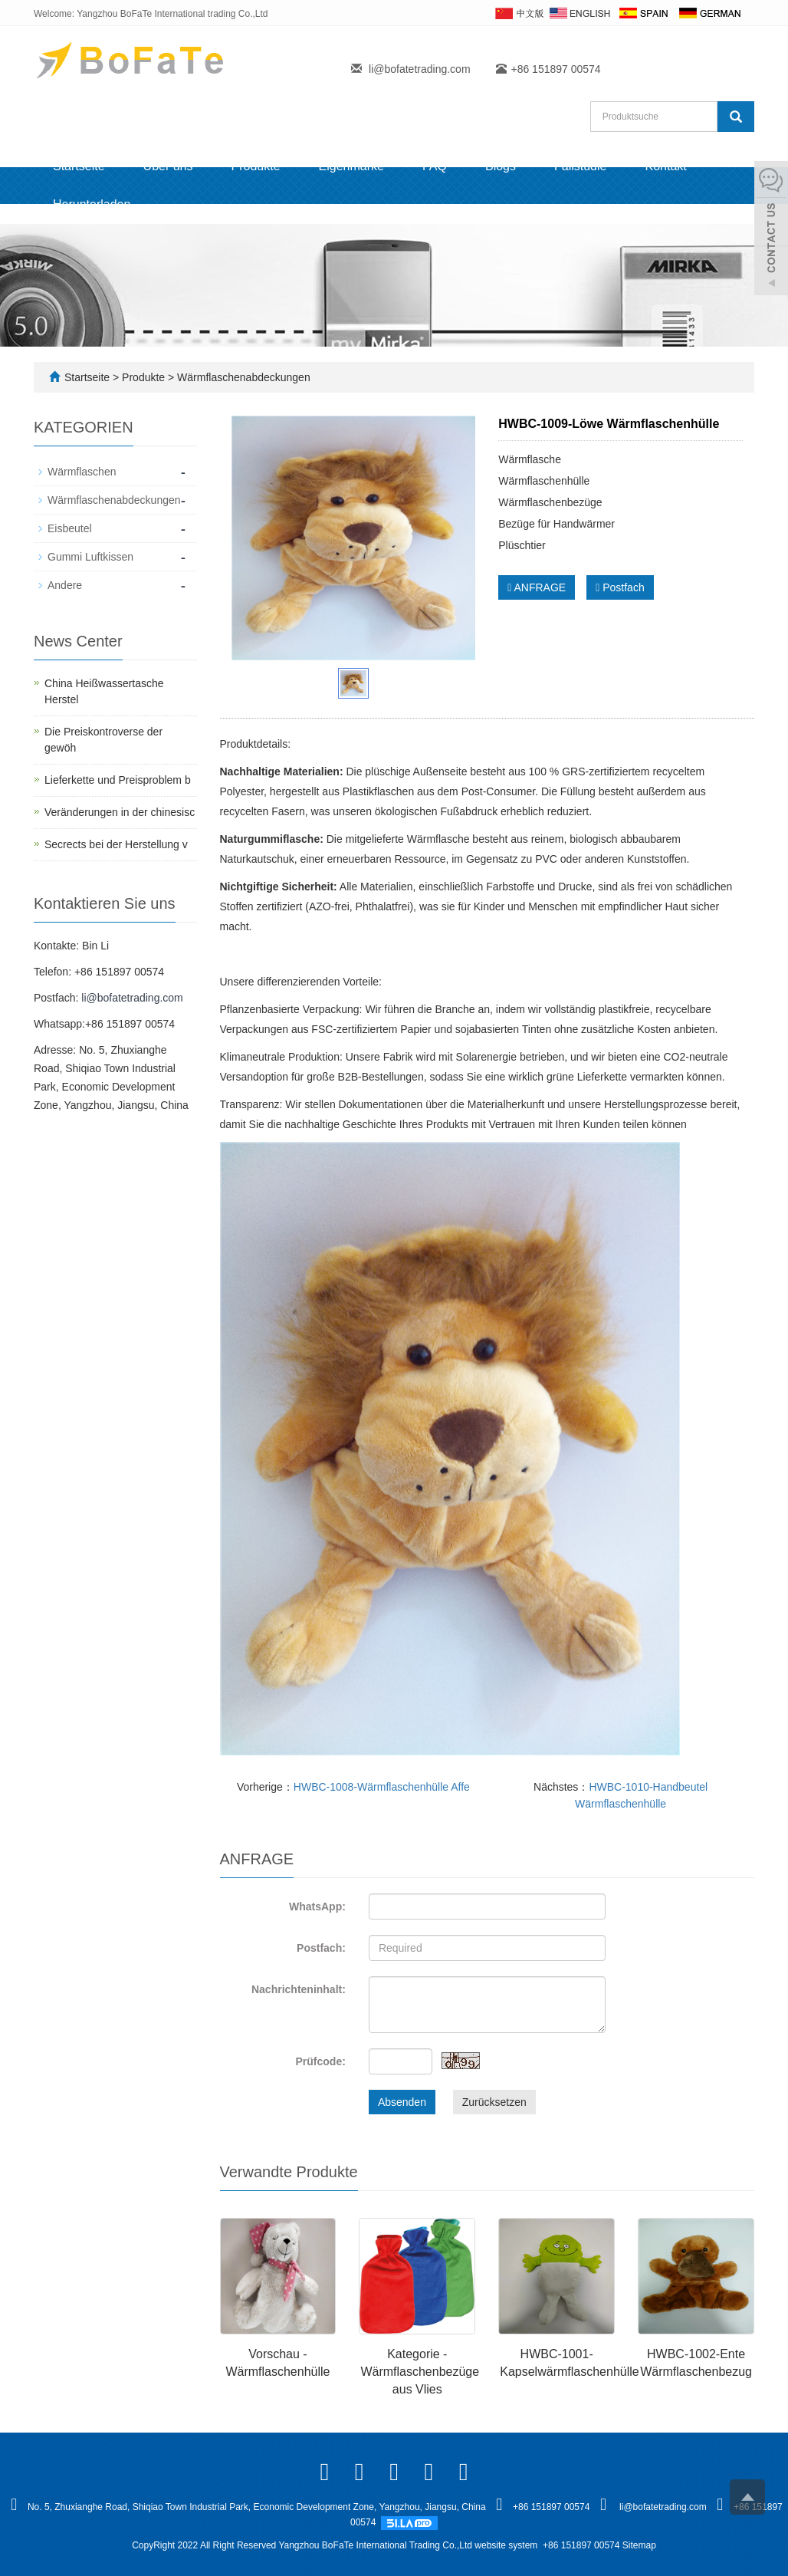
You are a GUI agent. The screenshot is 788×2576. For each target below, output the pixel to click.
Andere (65, 585)
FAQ (434, 166)
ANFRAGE (536, 587)
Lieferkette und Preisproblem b (117, 780)
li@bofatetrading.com (420, 69)
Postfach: (321, 1948)
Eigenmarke (351, 166)
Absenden (402, 2102)
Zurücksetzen (494, 2102)
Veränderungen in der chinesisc (119, 812)
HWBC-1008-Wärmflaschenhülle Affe (382, 1787)
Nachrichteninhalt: (298, 1989)
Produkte (256, 166)
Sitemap (639, 2545)
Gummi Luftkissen (90, 557)
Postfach (620, 587)
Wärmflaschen (82, 472)
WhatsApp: (317, 1906)
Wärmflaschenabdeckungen (242, 377)
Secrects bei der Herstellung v (116, 844)
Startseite (79, 166)
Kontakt (665, 166)
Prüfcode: (321, 2061)
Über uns (168, 166)
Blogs (500, 166)
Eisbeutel (70, 528)
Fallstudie (580, 166)
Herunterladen (91, 204)
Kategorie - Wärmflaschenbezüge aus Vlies (419, 2371)
